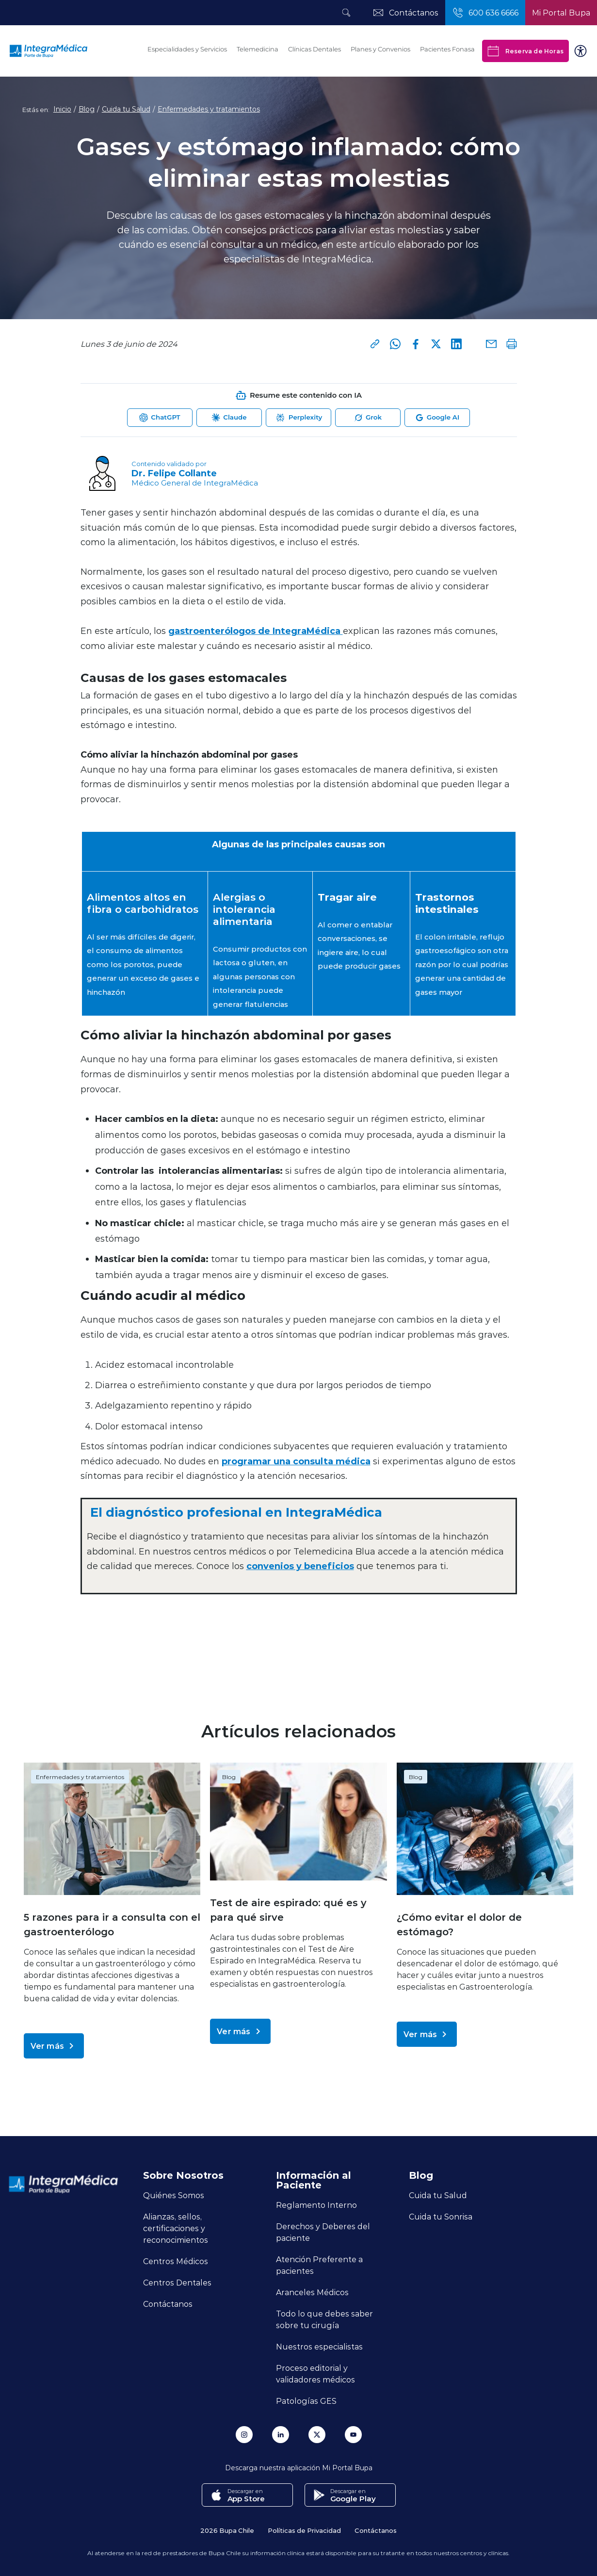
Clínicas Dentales (314, 49)
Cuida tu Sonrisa (440, 2216)
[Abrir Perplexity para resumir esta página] (298, 417)
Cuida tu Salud (126, 109)
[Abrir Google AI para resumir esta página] (437, 417)
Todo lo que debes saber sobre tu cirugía (324, 2319)
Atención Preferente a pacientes (319, 2265)
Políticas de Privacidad (304, 2530)
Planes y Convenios (380, 49)
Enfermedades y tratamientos (209, 109)
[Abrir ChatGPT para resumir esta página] (160, 417)
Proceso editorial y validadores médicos (315, 2373)
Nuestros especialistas (319, 2346)
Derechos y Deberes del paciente (323, 2232)
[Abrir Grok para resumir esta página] (368, 417)
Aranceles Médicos (312, 2292)
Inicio (62, 109)
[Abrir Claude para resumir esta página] (229, 417)
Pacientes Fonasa (447, 49)
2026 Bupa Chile (227, 2530)
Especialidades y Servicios (187, 49)
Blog (87, 109)
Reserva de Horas (525, 51)
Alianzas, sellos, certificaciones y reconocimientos (175, 2228)
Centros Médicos (175, 2261)
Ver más (54, 2046)
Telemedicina (257, 49)
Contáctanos (168, 2304)
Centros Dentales (177, 2282)
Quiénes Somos (173, 2195)
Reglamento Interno (316, 2205)
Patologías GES (306, 2401)
